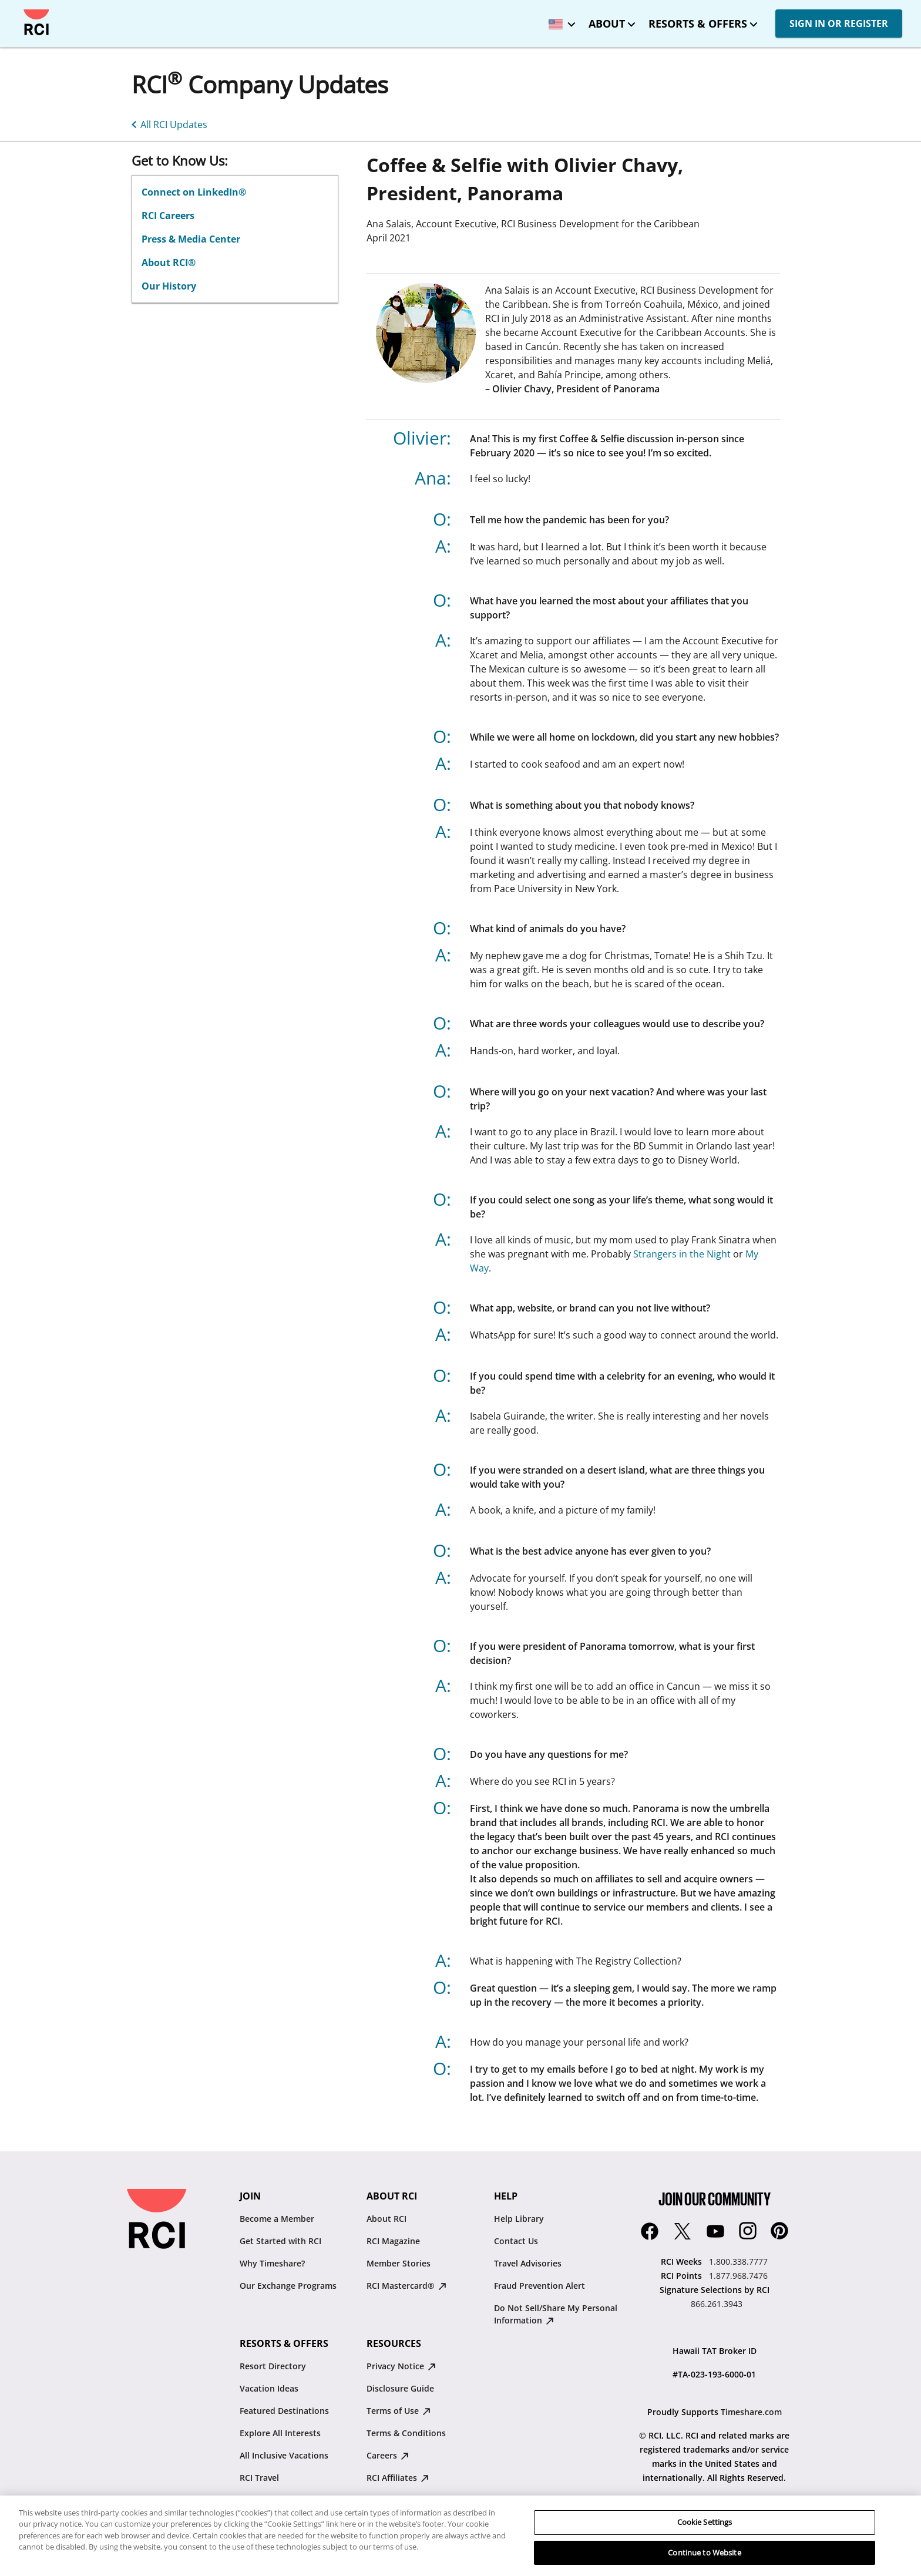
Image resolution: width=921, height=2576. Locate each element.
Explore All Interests (280, 2433)
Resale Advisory (398, 2500)
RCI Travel (259, 2477)
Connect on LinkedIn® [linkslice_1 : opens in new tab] (194, 192)
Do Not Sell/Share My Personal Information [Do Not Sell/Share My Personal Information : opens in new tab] (555, 2314)
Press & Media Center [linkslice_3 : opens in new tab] (191, 239)
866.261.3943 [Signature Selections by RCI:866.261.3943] (716, 2303)
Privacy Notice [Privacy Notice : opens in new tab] (401, 2366)
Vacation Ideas (269, 2388)
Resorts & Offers (697, 23)
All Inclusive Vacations (284, 2455)
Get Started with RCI (280, 2241)
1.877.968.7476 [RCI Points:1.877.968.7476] (738, 2275)
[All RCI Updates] (167, 123)
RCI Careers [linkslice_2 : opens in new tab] (168, 215)
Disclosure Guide (400, 2388)
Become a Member (277, 2218)
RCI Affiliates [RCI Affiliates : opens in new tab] (398, 2477)
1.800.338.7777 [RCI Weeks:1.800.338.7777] (738, 2261)
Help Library (519, 2218)
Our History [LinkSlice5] (169, 286)
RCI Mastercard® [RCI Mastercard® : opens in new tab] (406, 2285)
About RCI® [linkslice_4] (169, 262)
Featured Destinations (284, 2410)
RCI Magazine (393, 2241)
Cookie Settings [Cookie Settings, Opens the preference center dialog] (704, 2535)
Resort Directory (273, 2366)
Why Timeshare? (272, 2263)
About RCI (386, 2218)
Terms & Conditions (406, 2433)
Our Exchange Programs (288, 2285)
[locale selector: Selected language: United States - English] (559, 20)
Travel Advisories (528, 2263)
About (607, 23)
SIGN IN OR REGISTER (838, 23)
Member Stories (399, 2263)
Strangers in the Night (682, 1253)
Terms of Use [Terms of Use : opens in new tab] (399, 2410)
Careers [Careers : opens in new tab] (388, 2455)
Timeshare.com (751, 2411)
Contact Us (516, 2241)
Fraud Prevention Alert (539, 2285)
